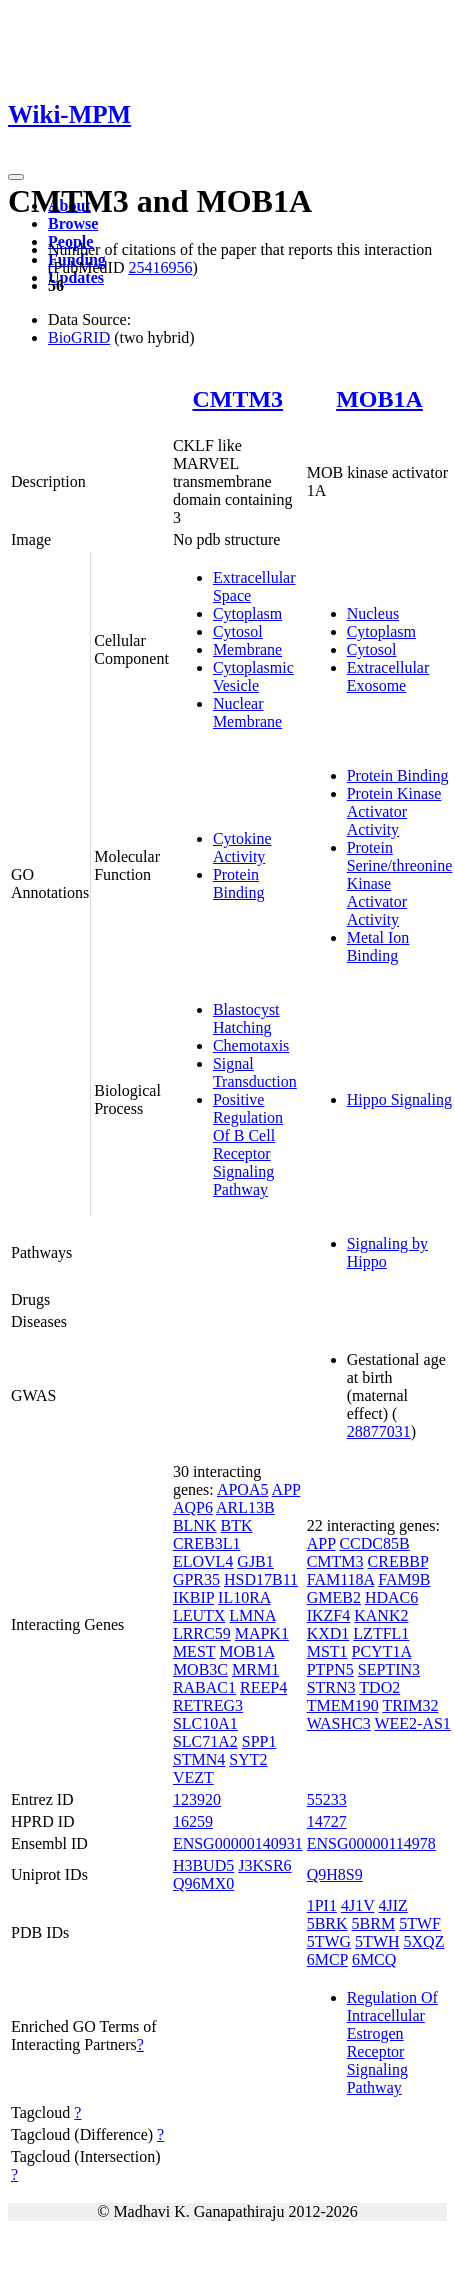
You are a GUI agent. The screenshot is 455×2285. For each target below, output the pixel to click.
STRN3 (331, 1687)
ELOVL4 (203, 1561)
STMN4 (199, 1759)
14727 (327, 1821)
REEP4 (263, 1687)
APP (286, 1489)
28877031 (379, 1431)
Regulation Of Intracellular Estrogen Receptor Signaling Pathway (392, 2042)
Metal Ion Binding (378, 946)
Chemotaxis (251, 1045)
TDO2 (379, 1687)
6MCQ (374, 1959)
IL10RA (244, 1597)
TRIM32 (410, 1705)
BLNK (195, 1525)
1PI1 (322, 1905)
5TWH (377, 1941)
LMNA (252, 1615)
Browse (73, 223)
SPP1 (259, 1741)
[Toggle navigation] (16, 177)
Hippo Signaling (399, 1099)
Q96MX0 (203, 1883)
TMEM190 (343, 1705)
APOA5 (243, 1489)
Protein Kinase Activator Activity (394, 811)
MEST (194, 1651)
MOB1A (379, 399)
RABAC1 (204, 1687)
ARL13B (245, 1507)
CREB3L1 (207, 1543)
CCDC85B (374, 1543)
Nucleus (373, 613)
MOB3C (200, 1669)
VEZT (193, 1777)
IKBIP (193, 1597)
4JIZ (392, 1905)
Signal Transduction (255, 1072)
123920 (197, 1799)
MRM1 (255, 1669)
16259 (193, 1821)
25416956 (160, 267)
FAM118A (341, 1579)
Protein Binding (239, 883)
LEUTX (199, 1615)
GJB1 (255, 1561)
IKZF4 (329, 1615)
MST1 (327, 1651)
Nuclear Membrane (247, 712)
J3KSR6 (264, 1865)
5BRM (374, 1923)
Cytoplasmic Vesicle (253, 676)
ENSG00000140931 (238, 1843)
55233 (327, 1799)
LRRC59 (202, 1633)
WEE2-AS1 (412, 1723)
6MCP (327, 1959)
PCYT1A (382, 1651)
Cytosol (238, 631)
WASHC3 (339, 1723)
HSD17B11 (261, 1579)
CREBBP (398, 1561)
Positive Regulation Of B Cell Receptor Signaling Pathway (248, 1144)
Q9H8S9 (335, 1874)
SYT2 (248, 1759)
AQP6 (193, 1507)
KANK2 (381, 1615)
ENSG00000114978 (371, 1843)
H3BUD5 (203, 1865)
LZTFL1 (381, 1633)
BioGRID (79, 337)
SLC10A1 (205, 1723)
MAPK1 (262, 1633)
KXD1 (328, 1633)
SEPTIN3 (389, 1669)
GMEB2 (334, 1597)
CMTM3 (237, 399)
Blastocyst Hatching (246, 1018)
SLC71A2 (205, 1741)
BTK (236, 1525)
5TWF (420, 1923)
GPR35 (196, 1579)
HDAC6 (391, 1597)
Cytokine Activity (242, 847)
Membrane (247, 649)
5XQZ (424, 1941)
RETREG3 (208, 1705)
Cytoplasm (247, 613)
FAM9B (404, 1579)
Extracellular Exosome (388, 676)
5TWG (329, 1941)
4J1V (358, 1905)
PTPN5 (330, 1669)
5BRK (327, 1923)
